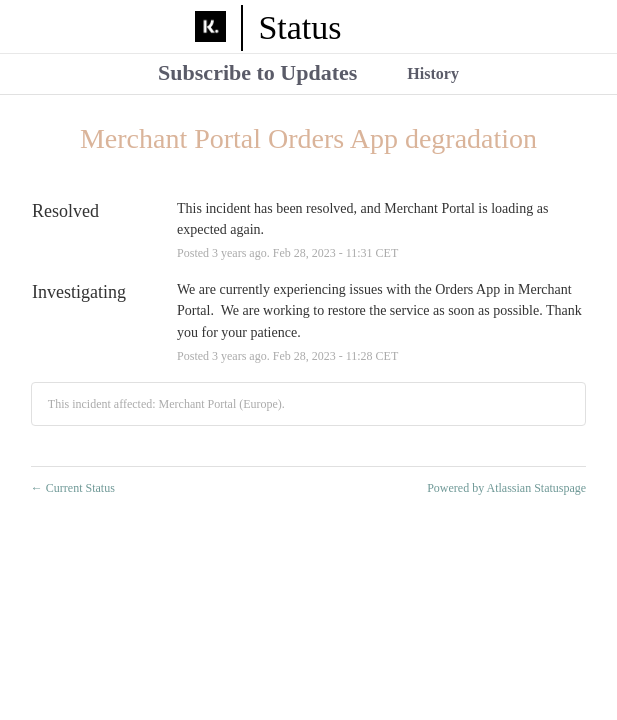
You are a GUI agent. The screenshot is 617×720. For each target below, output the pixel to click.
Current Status (73, 488)
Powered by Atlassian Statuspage (506, 488)
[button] (257, 74)
